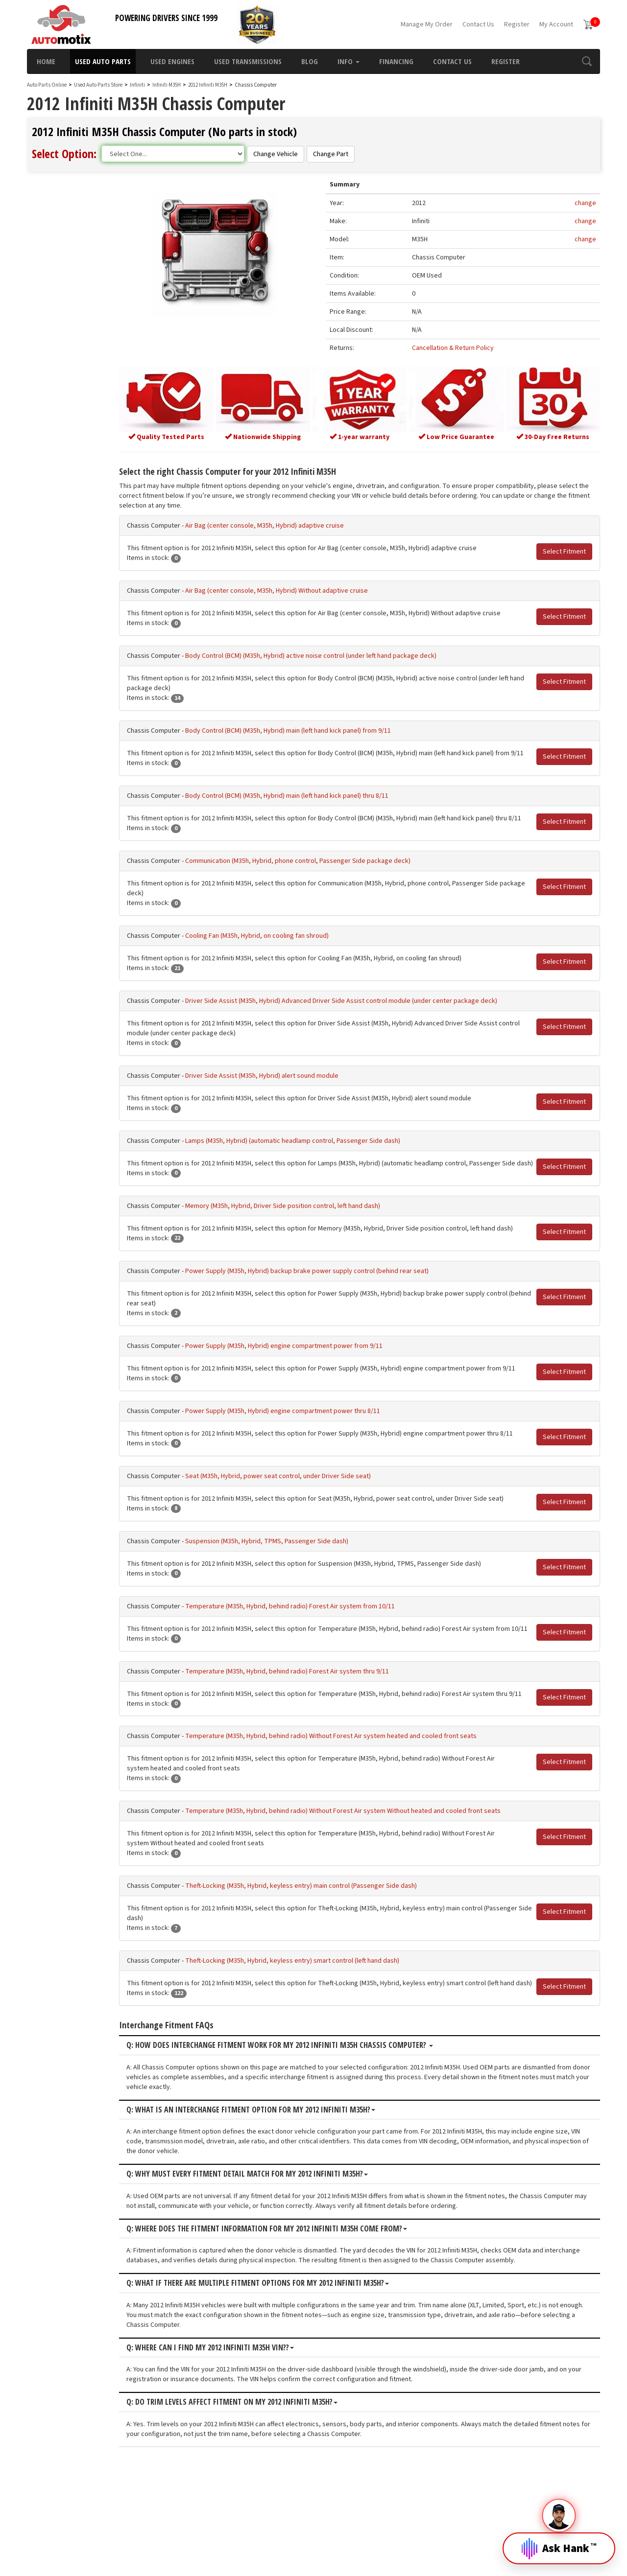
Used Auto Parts (103, 61)
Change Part (330, 154)
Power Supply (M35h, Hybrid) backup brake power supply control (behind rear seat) (335, 1307)
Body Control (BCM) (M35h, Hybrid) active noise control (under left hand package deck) (339, 653)
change (585, 204)
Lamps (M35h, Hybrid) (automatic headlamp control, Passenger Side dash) (321, 1157)
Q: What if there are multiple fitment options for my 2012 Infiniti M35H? (286, 2368)
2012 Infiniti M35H (208, 85)
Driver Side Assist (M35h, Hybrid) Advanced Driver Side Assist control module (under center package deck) (370, 1017)
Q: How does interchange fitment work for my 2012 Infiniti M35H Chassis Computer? (308, 2130)
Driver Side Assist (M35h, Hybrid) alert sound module (290, 1092)
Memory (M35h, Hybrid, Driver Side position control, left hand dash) (311, 1232)
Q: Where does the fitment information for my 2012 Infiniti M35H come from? (295, 2314)
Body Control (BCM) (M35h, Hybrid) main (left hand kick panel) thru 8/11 (315, 803)
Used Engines (172, 61)
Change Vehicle (275, 154)
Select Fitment (564, 549)
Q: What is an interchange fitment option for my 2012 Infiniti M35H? (279, 2195)
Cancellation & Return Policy (464, 349)
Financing (396, 61)
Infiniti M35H (167, 85)
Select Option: (64, 153)
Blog (309, 61)
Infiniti (137, 85)
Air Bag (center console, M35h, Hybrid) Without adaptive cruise (305, 588)
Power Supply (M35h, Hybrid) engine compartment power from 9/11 (312, 1382)
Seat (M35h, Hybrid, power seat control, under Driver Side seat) (306, 1532)
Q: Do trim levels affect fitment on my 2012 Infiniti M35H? (260, 2487)
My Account (556, 24)
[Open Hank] (559, 2540)
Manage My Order (427, 24)
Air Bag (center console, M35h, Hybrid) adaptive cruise (293, 523)
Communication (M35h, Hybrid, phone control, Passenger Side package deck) (326, 877)
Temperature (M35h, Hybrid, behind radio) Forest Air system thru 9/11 (315, 1737)
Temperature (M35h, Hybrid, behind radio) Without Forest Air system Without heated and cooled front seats (371, 1887)
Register (517, 24)
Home (46, 61)
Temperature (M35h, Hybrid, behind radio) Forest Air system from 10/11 (318, 1662)
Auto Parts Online (47, 85)
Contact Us (478, 24)
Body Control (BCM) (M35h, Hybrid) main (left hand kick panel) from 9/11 (316, 728)
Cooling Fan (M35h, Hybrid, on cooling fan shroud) (285, 952)
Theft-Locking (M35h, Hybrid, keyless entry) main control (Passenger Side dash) (329, 1962)
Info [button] (349, 61)
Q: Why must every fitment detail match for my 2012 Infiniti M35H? (275, 2259)
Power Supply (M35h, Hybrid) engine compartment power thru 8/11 (311, 1457)
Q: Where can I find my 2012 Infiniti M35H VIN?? (238, 2433)
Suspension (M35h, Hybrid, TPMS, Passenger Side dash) (295, 1597)
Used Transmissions (248, 61)
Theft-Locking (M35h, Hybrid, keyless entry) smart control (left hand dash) (321, 2037)
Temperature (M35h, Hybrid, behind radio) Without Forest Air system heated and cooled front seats (359, 1812)
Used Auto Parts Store (98, 85)
